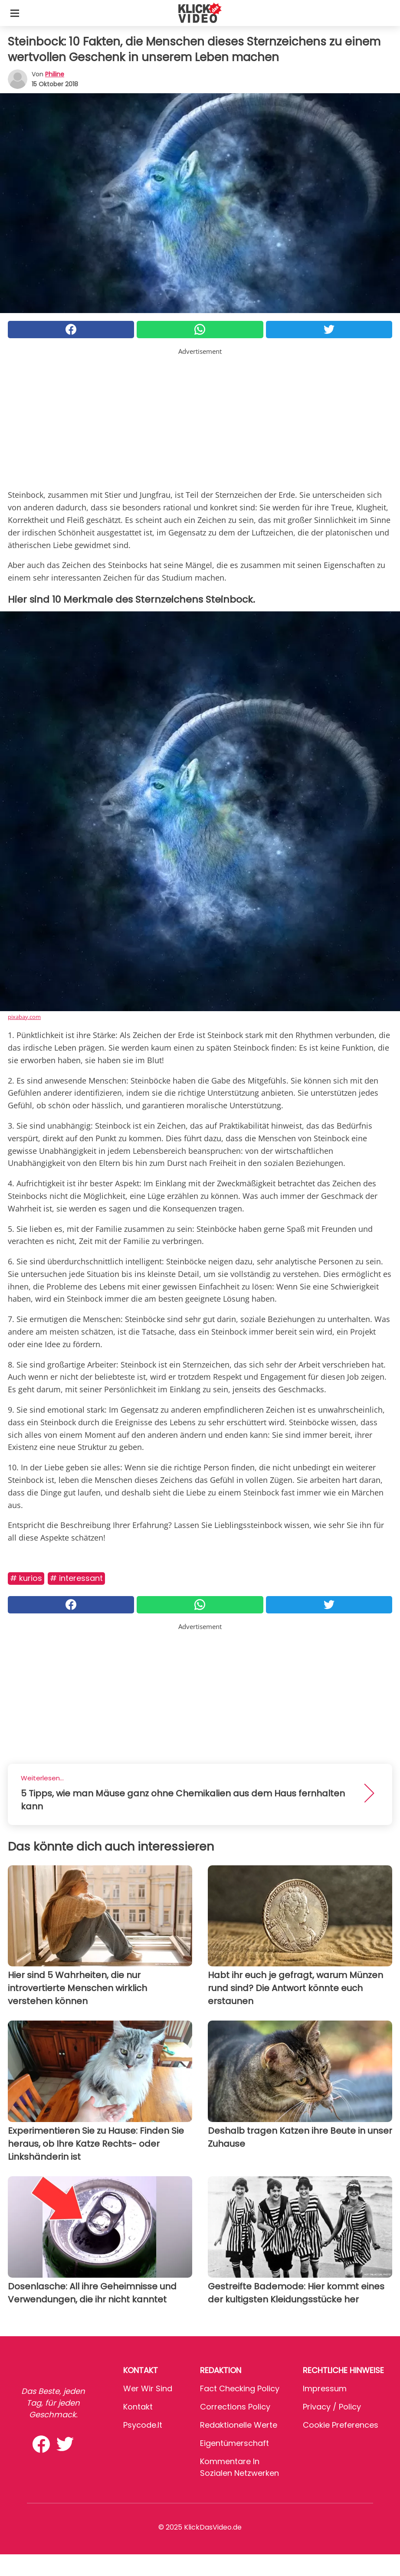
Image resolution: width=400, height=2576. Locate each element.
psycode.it (142, 2424)
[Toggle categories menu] (15, 13)
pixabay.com (24, 1017)
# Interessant (76, 1578)
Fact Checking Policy (239, 2388)
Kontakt (138, 2406)
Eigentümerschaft (234, 2443)
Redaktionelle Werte (238, 2424)
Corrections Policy (235, 2406)
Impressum (325, 2388)
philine (54, 74)
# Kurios (26, 1578)
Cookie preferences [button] (340, 2424)
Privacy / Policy (332, 2406)
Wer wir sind (147, 2388)
